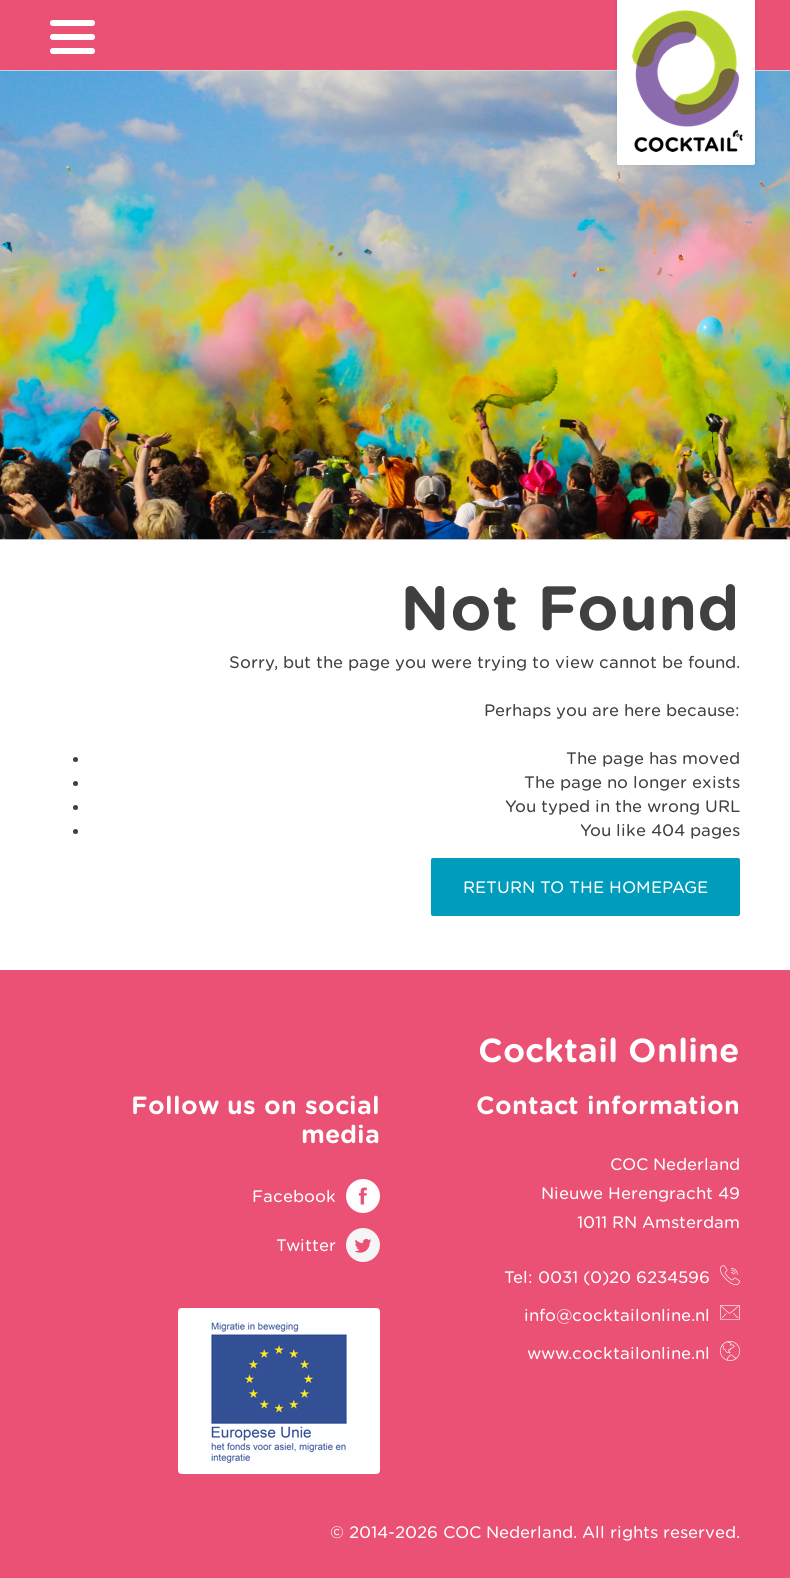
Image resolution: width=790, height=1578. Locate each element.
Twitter (306, 1245)
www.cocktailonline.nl (618, 1353)
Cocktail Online (686, 82)
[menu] (72, 37)
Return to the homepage (585, 887)
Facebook (294, 1196)
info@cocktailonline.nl (617, 1315)
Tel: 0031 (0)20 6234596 (607, 1277)
